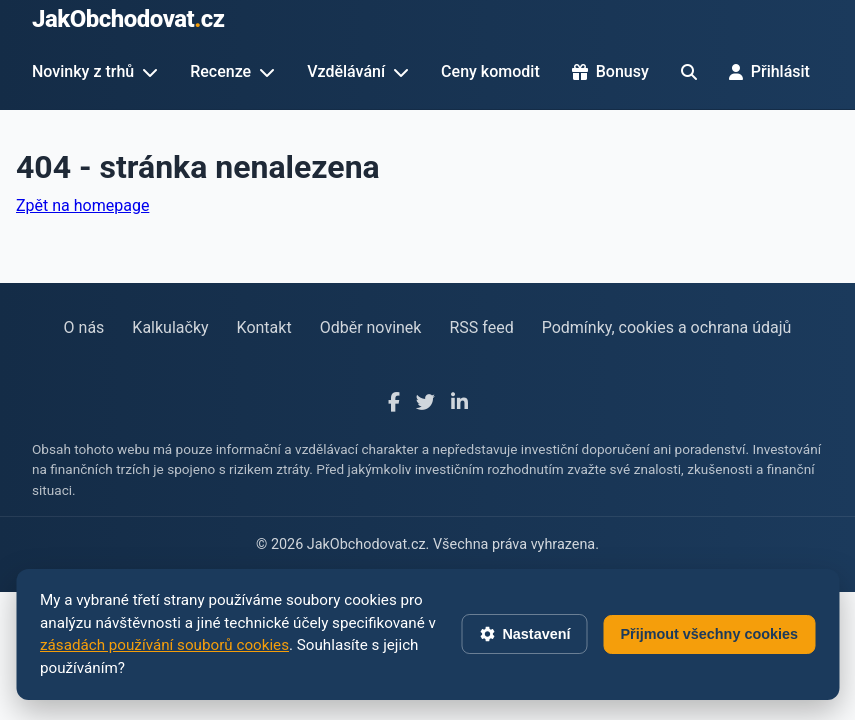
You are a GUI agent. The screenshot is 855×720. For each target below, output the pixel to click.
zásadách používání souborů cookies (164, 645)
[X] (425, 403)
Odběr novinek (371, 327)
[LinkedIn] (459, 403)
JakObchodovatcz (128, 19)
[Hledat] (689, 72)
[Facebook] (394, 403)
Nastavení (524, 634)
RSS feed (481, 327)
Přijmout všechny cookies (709, 634)
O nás (84, 327)
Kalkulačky (170, 327)
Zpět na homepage (82, 205)
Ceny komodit (490, 71)
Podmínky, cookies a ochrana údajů (667, 327)
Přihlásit (769, 71)
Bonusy (610, 71)
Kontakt (264, 327)
